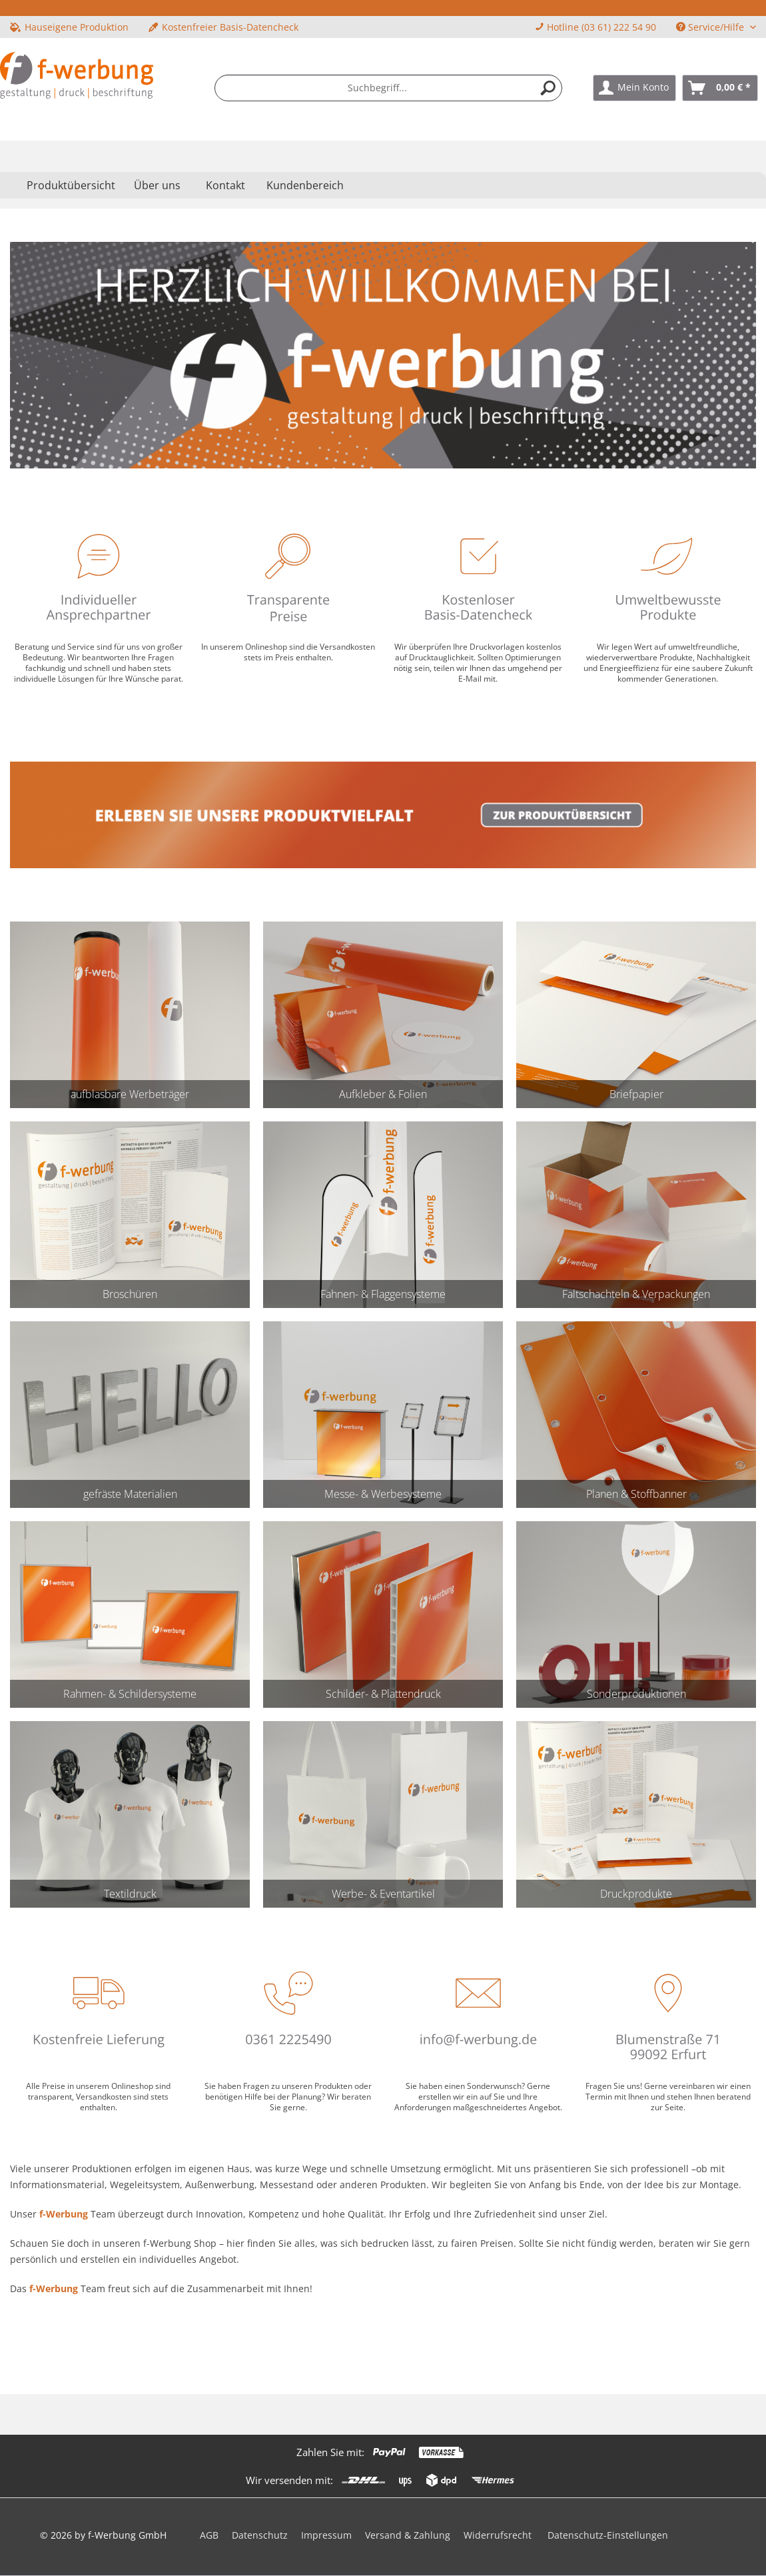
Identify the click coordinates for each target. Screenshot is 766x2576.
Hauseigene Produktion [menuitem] (69, 27)
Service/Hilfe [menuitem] (711, 27)
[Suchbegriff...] (388, 88)
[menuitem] (388, 88)
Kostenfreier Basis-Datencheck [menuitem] (223, 27)
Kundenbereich (305, 185)
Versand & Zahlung (407, 2535)
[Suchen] (548, 88)
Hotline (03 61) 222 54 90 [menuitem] (595, 27)
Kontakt (225, 185)
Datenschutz (260, 2535)
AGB (209, 2535)
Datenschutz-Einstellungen (608, 2535)
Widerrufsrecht (498, 2535)
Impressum (326, 2535)
